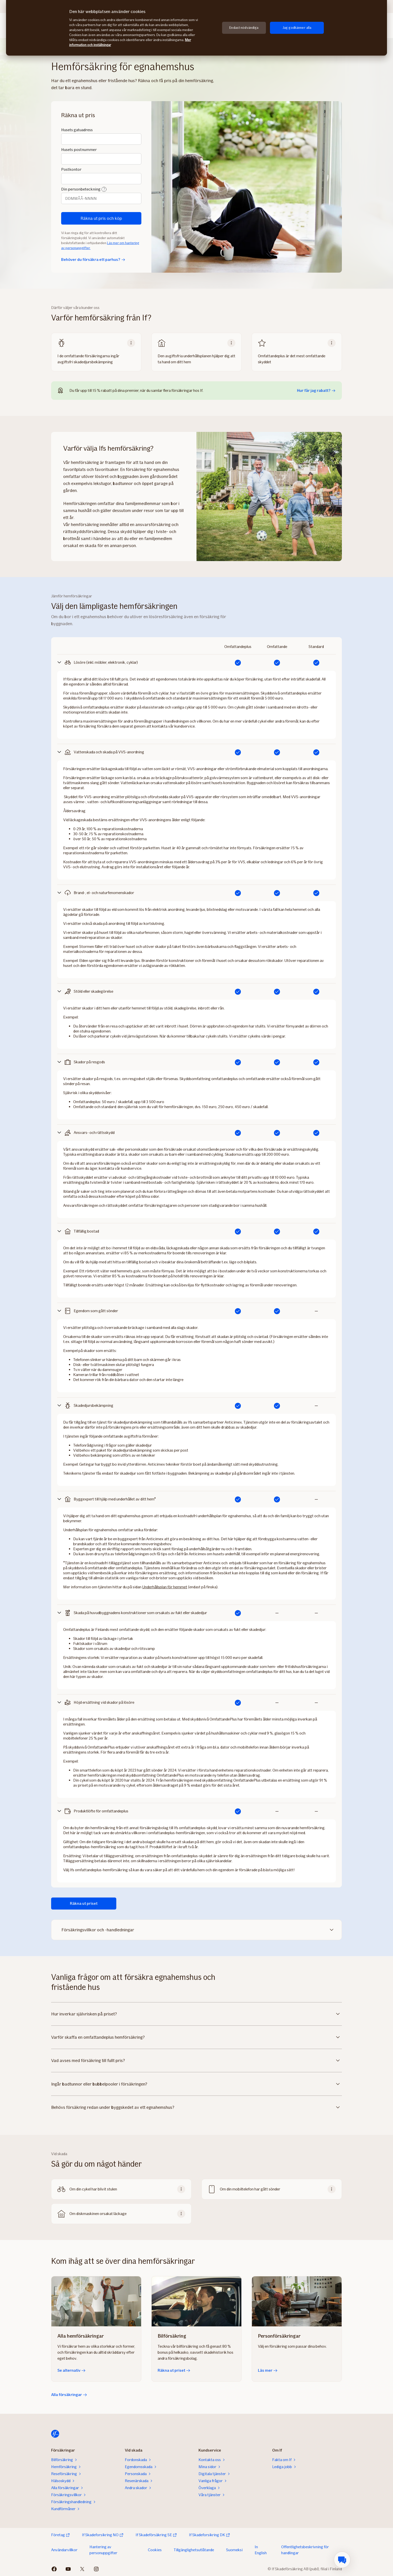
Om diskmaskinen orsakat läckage (98, 2213)
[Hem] (55, 2434)
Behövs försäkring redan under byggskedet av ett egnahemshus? (196, 2107)
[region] (196, 28)
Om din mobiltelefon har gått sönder (250, 2189)
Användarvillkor (64, 2549)
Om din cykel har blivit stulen (93, 2189)
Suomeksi (234, 2549)
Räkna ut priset (83, 1903)
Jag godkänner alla (297, 28)
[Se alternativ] (96, 2301)
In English (261, 2549)
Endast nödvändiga (243, 28)
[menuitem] (342, 2559)
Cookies (155, 2549)
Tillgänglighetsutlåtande (194, 2549)
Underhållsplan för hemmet (164, 1587)
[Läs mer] (297, 2301)
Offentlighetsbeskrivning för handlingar (305, 2549)
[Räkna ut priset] (196, 2301)
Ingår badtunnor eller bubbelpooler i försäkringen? (196, 2084)
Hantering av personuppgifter (103, 2549)
